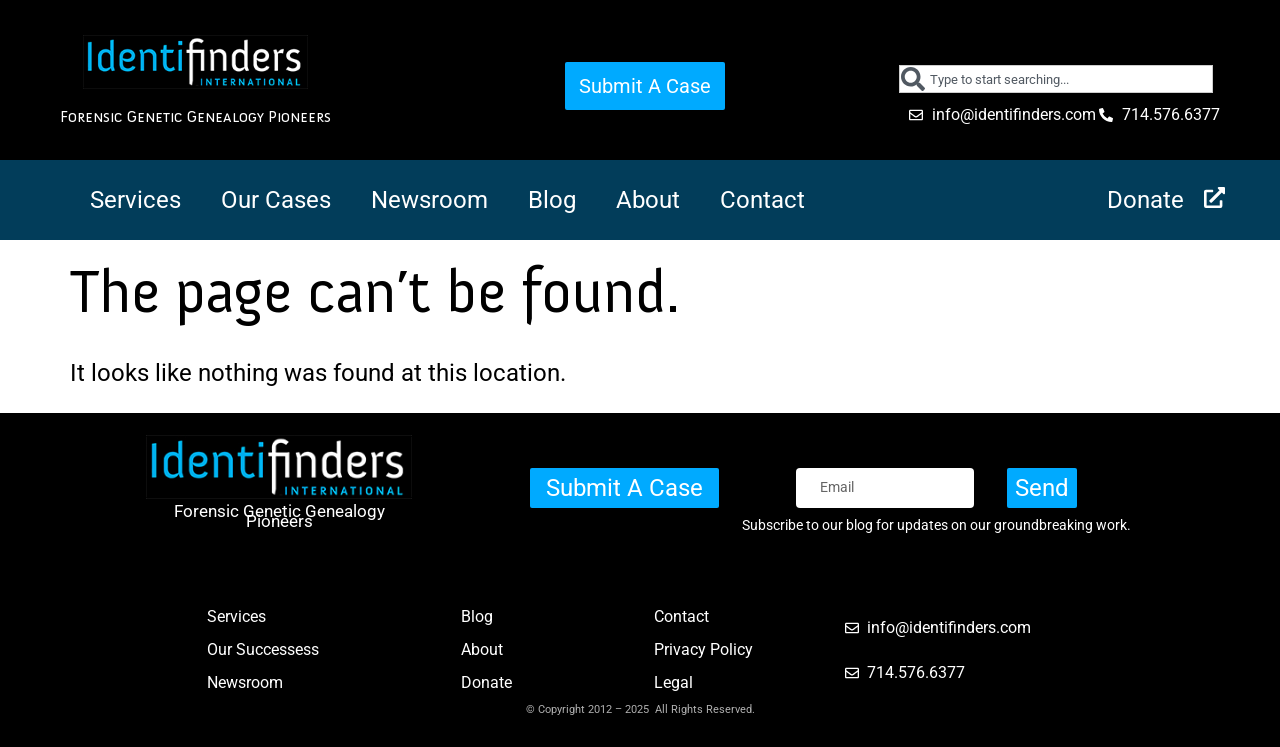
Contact (762, 200)
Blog (552, 200)
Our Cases (276, 200)
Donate (1145, 200)
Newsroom (429, 200)
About (648, 200)
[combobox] (1056, 79)
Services (135, 200)
